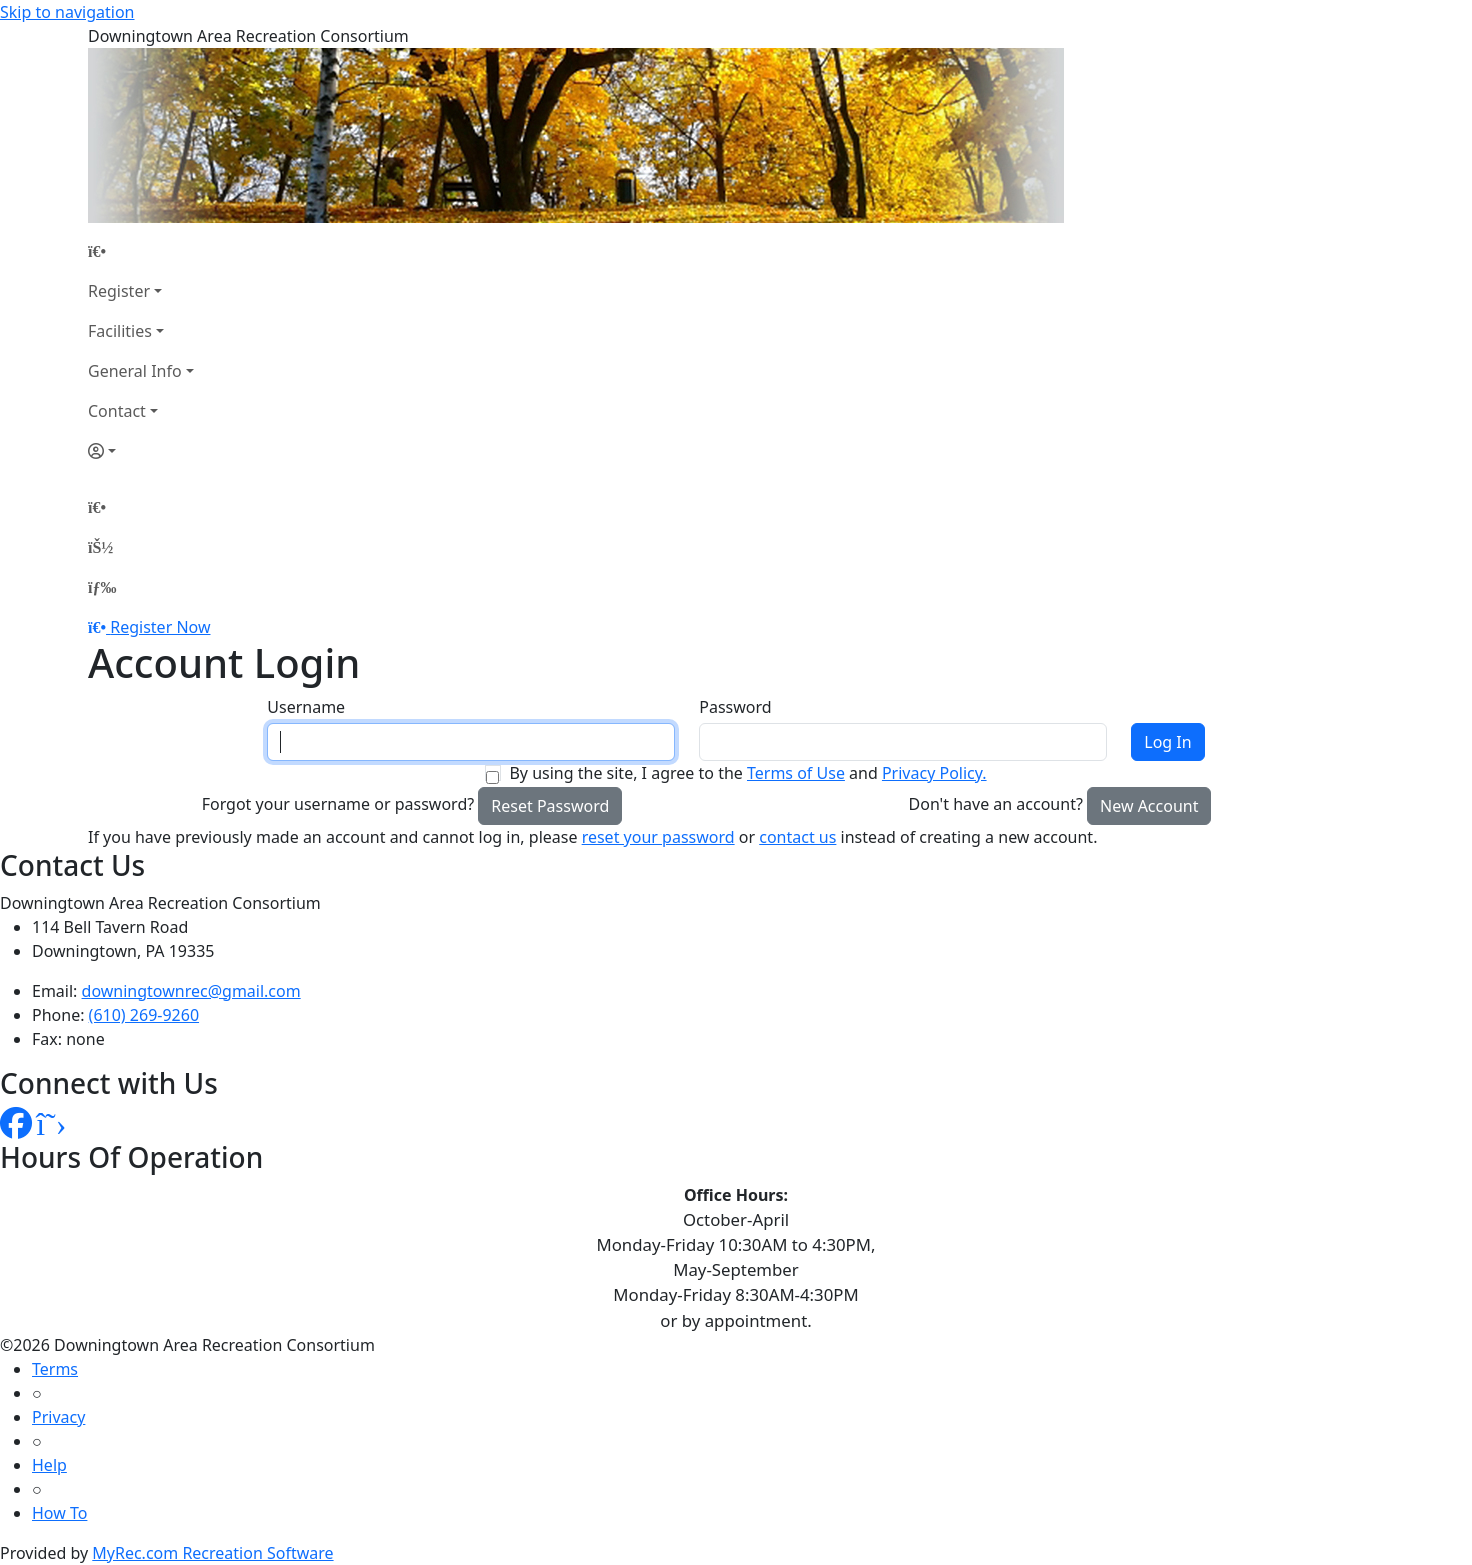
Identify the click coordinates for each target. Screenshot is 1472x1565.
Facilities (120, 331)
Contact (117, 411)
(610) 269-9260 (144, 1015)
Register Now (160, 627)
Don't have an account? (996, 804)
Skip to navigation (67, 12)
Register (119, 291)
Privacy (58, 1417)
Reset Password (550, 806)
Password (735, 707)
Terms (55, 1369)
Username (306, 707)
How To (59, 1513)
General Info (135, 371)
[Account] (141, 451)
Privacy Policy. (934, 773)
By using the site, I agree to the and (747, 773)
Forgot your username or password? (338, 804)
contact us (797, 837)
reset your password (658, 837)
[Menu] (102, 587)
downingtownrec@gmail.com (191, 991)
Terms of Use (796, 773)
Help (49, 1465)
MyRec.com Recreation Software (212, 1553)
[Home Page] (141, 251)
